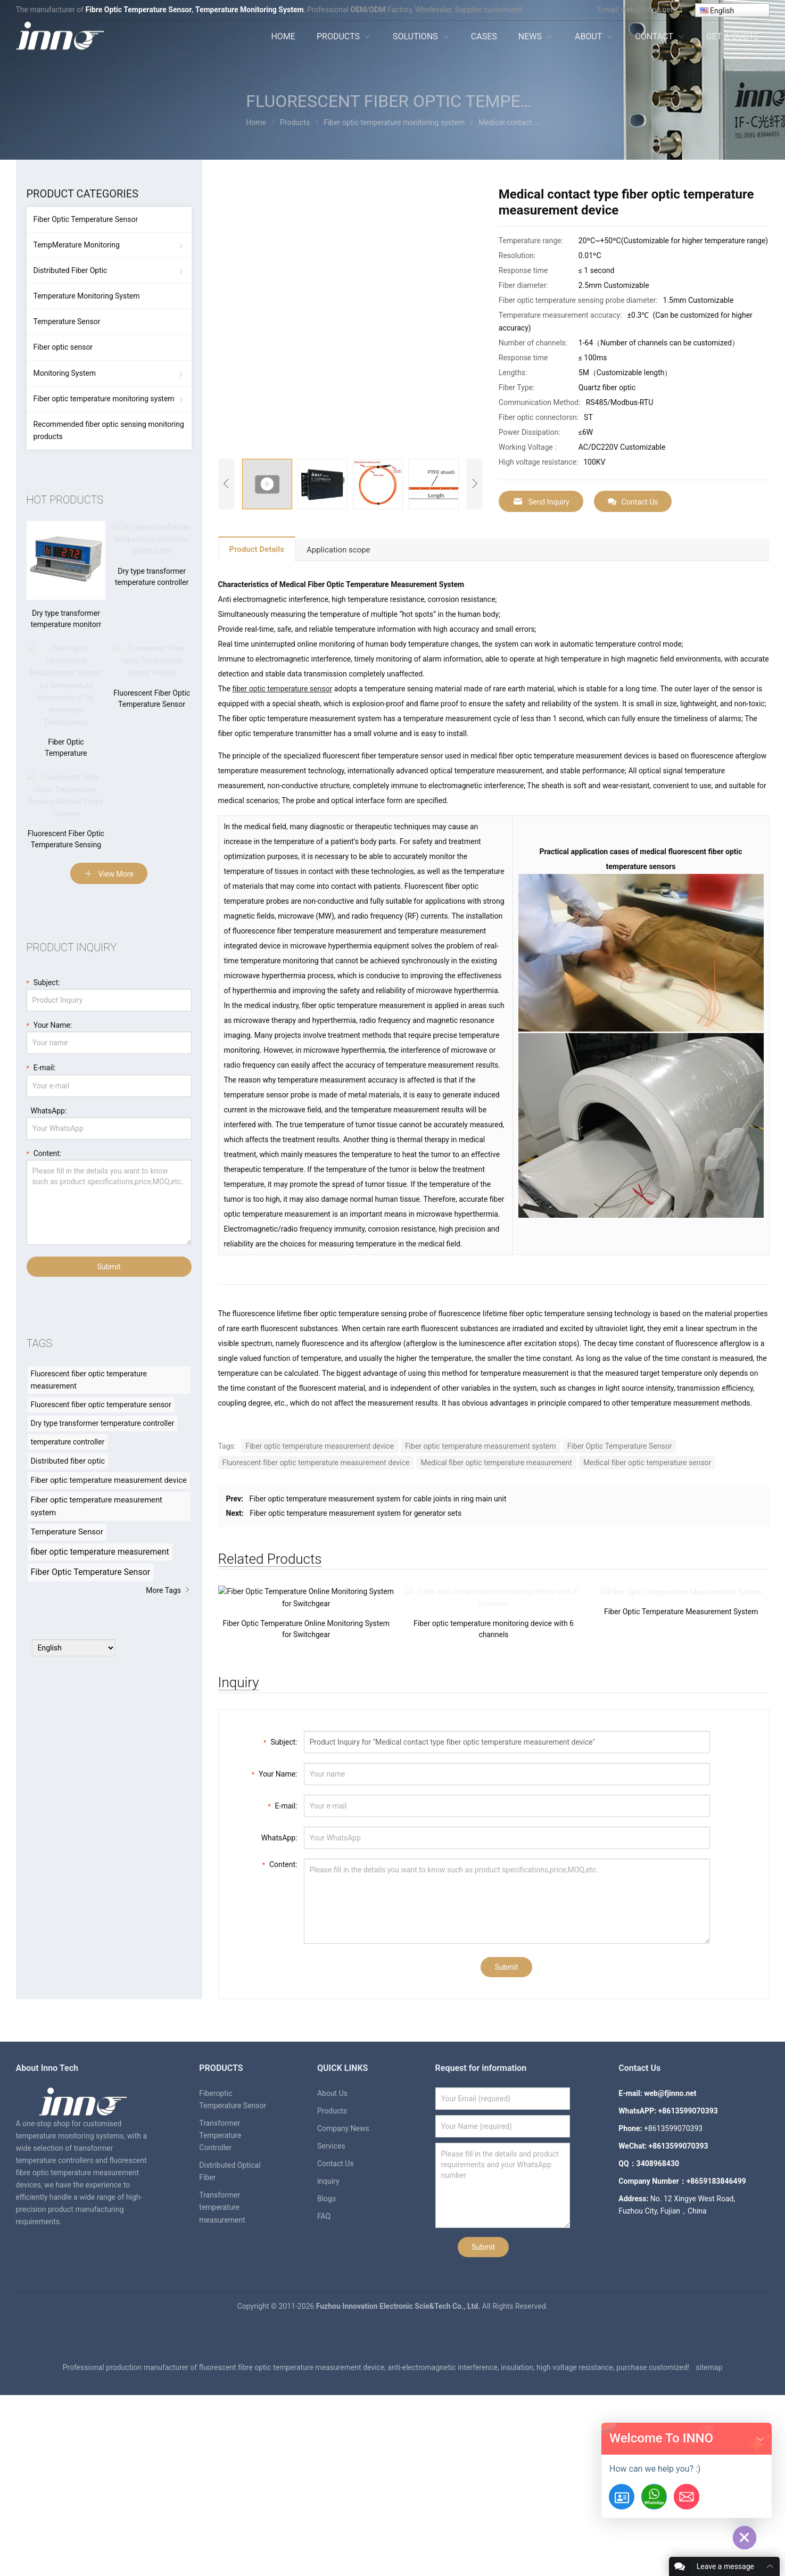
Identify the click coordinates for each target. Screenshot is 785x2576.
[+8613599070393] (654, 2496)
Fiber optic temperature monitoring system (104, 398)
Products (332, 2262)
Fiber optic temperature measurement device (319, 1446)
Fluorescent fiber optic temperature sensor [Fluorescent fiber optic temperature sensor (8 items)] (101, 1427)
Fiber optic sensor (63, 347)
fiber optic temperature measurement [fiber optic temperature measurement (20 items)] (100, 1575)
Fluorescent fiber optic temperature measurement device (316, 1462)
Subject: (280, 1893)
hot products (65, 499)
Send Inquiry (541, 501)
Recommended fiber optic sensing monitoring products (109, 430)
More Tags (168, 1612)
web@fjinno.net (647, 9)
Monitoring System (65, 373)
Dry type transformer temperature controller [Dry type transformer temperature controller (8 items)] (103, 1446)
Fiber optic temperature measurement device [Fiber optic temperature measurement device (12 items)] (109, 1503)
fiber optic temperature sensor (282, 688)
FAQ (323, 2368)
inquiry (328, 2333)
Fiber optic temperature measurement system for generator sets (355, 1513)
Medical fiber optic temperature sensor (647, 1462)
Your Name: (275, 1925)
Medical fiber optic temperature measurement (496, 1462)
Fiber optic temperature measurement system (480, 1446)
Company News (343, 2280)
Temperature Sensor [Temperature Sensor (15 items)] (67, 1554)
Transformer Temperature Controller (220, 2286)
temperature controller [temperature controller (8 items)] (68, 1464)
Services (331, 2297)
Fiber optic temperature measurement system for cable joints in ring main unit (378, 1499)
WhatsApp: (277, 1989)
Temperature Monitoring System (87, 296)
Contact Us (633, 501)
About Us (332, 2245)
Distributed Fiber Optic (71, 270)
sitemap (709, 2519)
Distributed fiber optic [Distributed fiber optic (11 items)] (68, 1484)
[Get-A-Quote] (621, 2496)
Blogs (326, 2350)
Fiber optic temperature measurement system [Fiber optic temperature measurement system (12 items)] (96, 1528)
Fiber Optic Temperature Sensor (619, 1446)
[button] (760, 2438)
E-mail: (282, 1957)
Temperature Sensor (67, 321)
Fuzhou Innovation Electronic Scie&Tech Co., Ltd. (399, 2458)
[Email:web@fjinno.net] (686, 2496)
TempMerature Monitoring (77, 245)
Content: (280, 2015)
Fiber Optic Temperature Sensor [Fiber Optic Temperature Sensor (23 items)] (91, 1595)
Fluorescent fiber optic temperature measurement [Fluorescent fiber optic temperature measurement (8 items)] (89, 1402)
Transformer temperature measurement (222, 2358)
